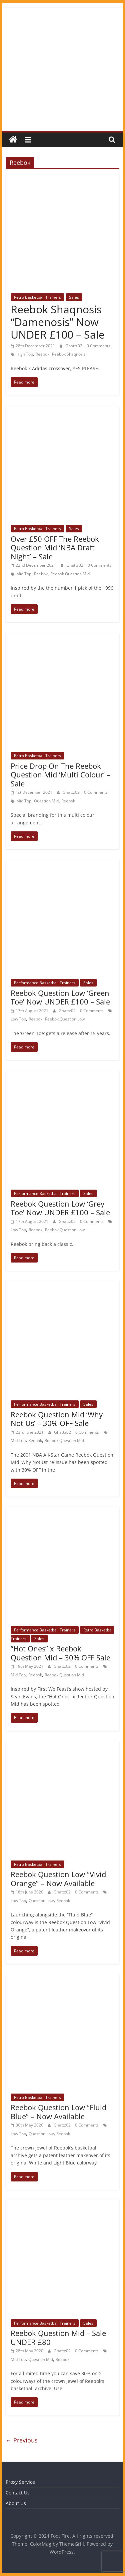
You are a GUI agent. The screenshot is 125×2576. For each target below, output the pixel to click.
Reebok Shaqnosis (69, 354)
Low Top (18, 1019)
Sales (74, 297)
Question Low (41, 1900)
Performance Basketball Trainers (44, 983)
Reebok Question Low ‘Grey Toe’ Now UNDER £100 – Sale (60, 1208)
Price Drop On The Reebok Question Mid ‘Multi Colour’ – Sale (60, 774)
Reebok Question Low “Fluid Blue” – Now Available (58, 2111)
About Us (16, 2503)
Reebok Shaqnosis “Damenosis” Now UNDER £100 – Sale (58, 322)
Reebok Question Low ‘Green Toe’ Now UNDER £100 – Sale (60, 997)
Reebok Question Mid (70, 574)
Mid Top (23, 574)
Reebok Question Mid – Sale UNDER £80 (58, 2337)
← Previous (22, 2440)
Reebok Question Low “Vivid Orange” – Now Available (58, 1878)
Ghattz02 (74, 346)
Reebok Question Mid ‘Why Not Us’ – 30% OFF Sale (57, 1418)
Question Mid (46, 801)
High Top (24, 354)
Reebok (42, 354)
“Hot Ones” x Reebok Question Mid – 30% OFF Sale (60, 1652)
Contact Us (18, 2492)
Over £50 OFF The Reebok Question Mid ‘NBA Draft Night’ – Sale (55, 547)
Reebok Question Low (65, 1019)
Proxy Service (20, 2482)
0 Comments (98, 346)
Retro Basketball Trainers (37, 297)
